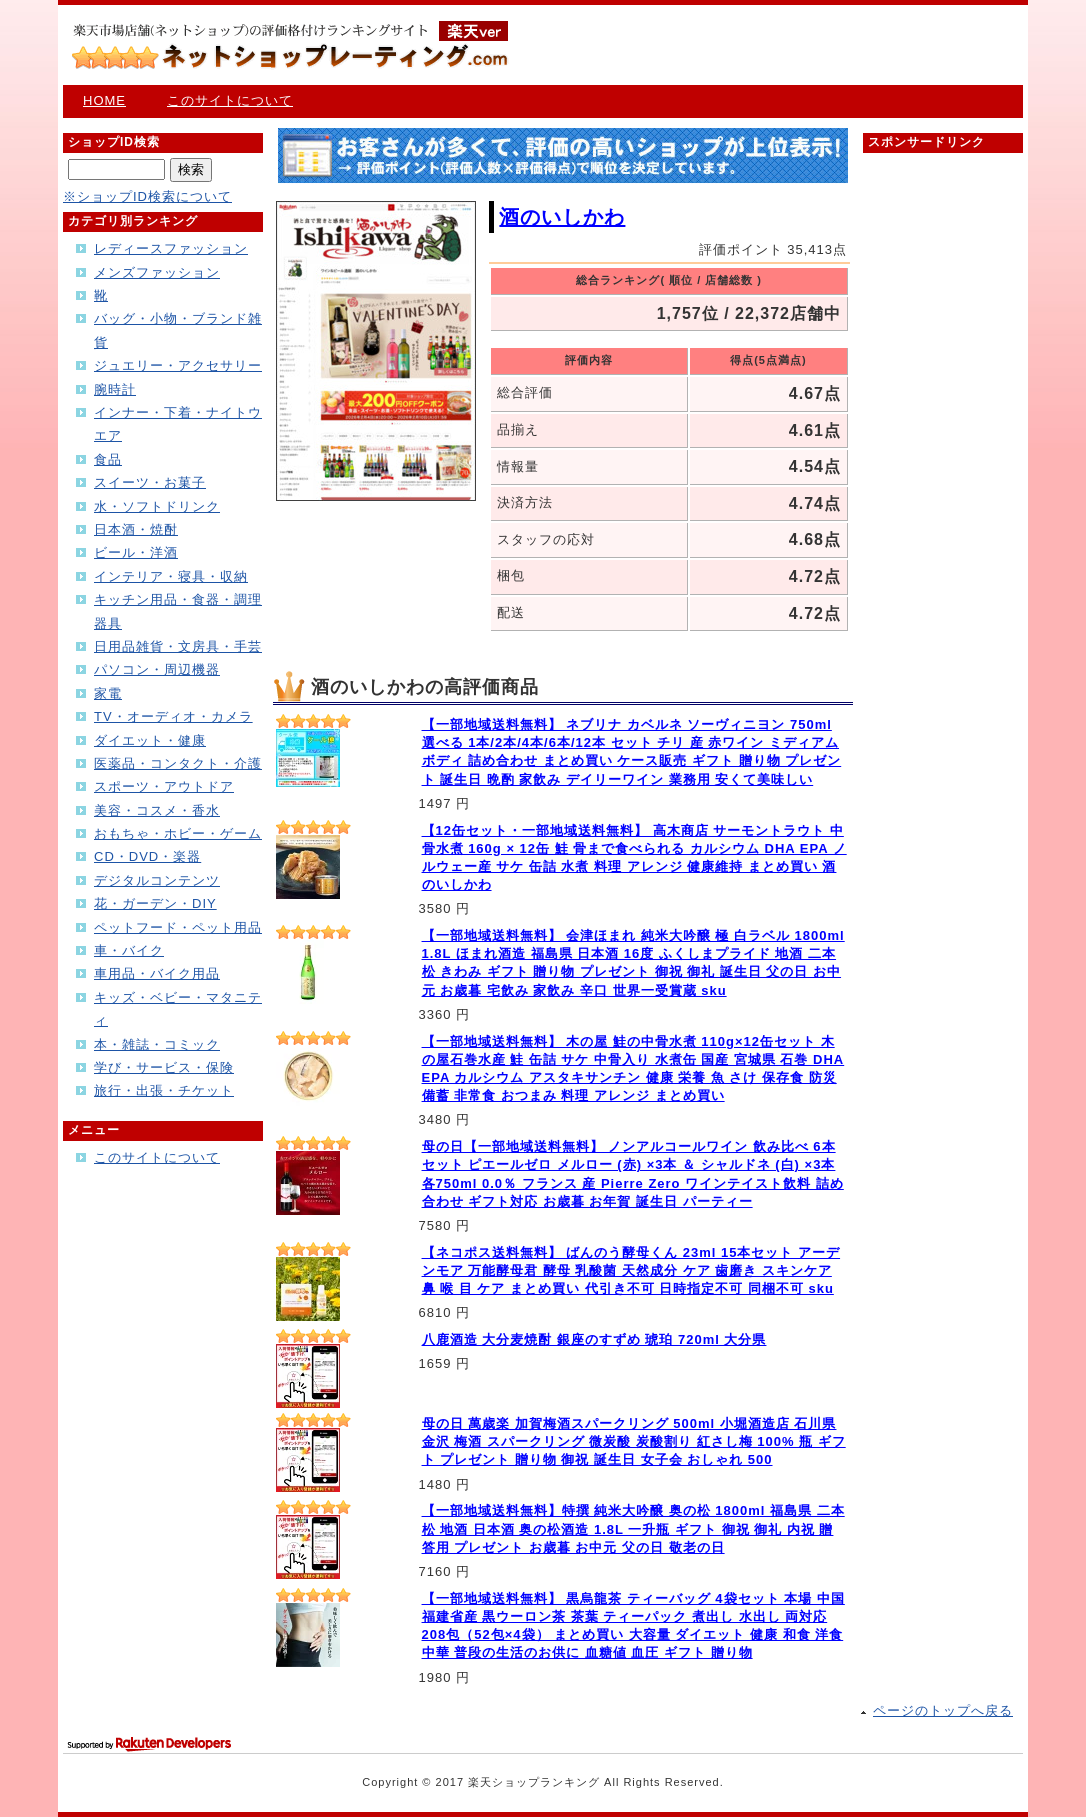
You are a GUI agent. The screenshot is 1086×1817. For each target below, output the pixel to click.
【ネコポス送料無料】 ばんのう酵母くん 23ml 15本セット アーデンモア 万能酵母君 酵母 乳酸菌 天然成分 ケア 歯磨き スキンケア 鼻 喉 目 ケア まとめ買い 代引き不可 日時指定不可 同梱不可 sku (631, 1270)
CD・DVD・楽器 (147, 856)
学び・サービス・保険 (164, 1067)
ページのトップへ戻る (943, 1710)
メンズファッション (157, 272)
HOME (104, 100)
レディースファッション (171, 248)
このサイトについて (230, 100)
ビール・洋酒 (136, 552)
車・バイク (129, 950)
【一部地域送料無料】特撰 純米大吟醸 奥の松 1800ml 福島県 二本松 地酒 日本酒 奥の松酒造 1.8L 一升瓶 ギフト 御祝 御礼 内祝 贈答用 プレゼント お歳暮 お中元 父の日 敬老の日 (633, 1528)
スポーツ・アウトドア (164, 786)
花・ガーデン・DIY (155, 903)
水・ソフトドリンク (157, 506)
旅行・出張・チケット (164, 1090)
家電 (108, 693)
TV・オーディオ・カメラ (173, 716)
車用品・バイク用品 (157, 973)
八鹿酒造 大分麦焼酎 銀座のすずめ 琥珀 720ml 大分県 (594, 1339)
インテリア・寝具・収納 (171, 576)
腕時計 (115, 389)
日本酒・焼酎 (136, 529)
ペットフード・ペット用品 (178, 927)
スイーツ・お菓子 (150, 482)
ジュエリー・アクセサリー (178, 365)
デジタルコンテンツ (157, 880)
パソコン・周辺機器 (157, 669)
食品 (108, 459)
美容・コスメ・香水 (157, 810)
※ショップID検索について (147, 196)
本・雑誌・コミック (157, 1044)
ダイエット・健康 (150, 740)
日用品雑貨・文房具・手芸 (178, 646)
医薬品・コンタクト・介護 (178, 763)
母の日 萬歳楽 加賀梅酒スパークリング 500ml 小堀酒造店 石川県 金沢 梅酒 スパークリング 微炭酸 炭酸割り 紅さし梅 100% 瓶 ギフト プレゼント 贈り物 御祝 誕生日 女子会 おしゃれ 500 (634, 1441)
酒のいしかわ (562, 217)
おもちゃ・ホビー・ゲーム (178, 833)
